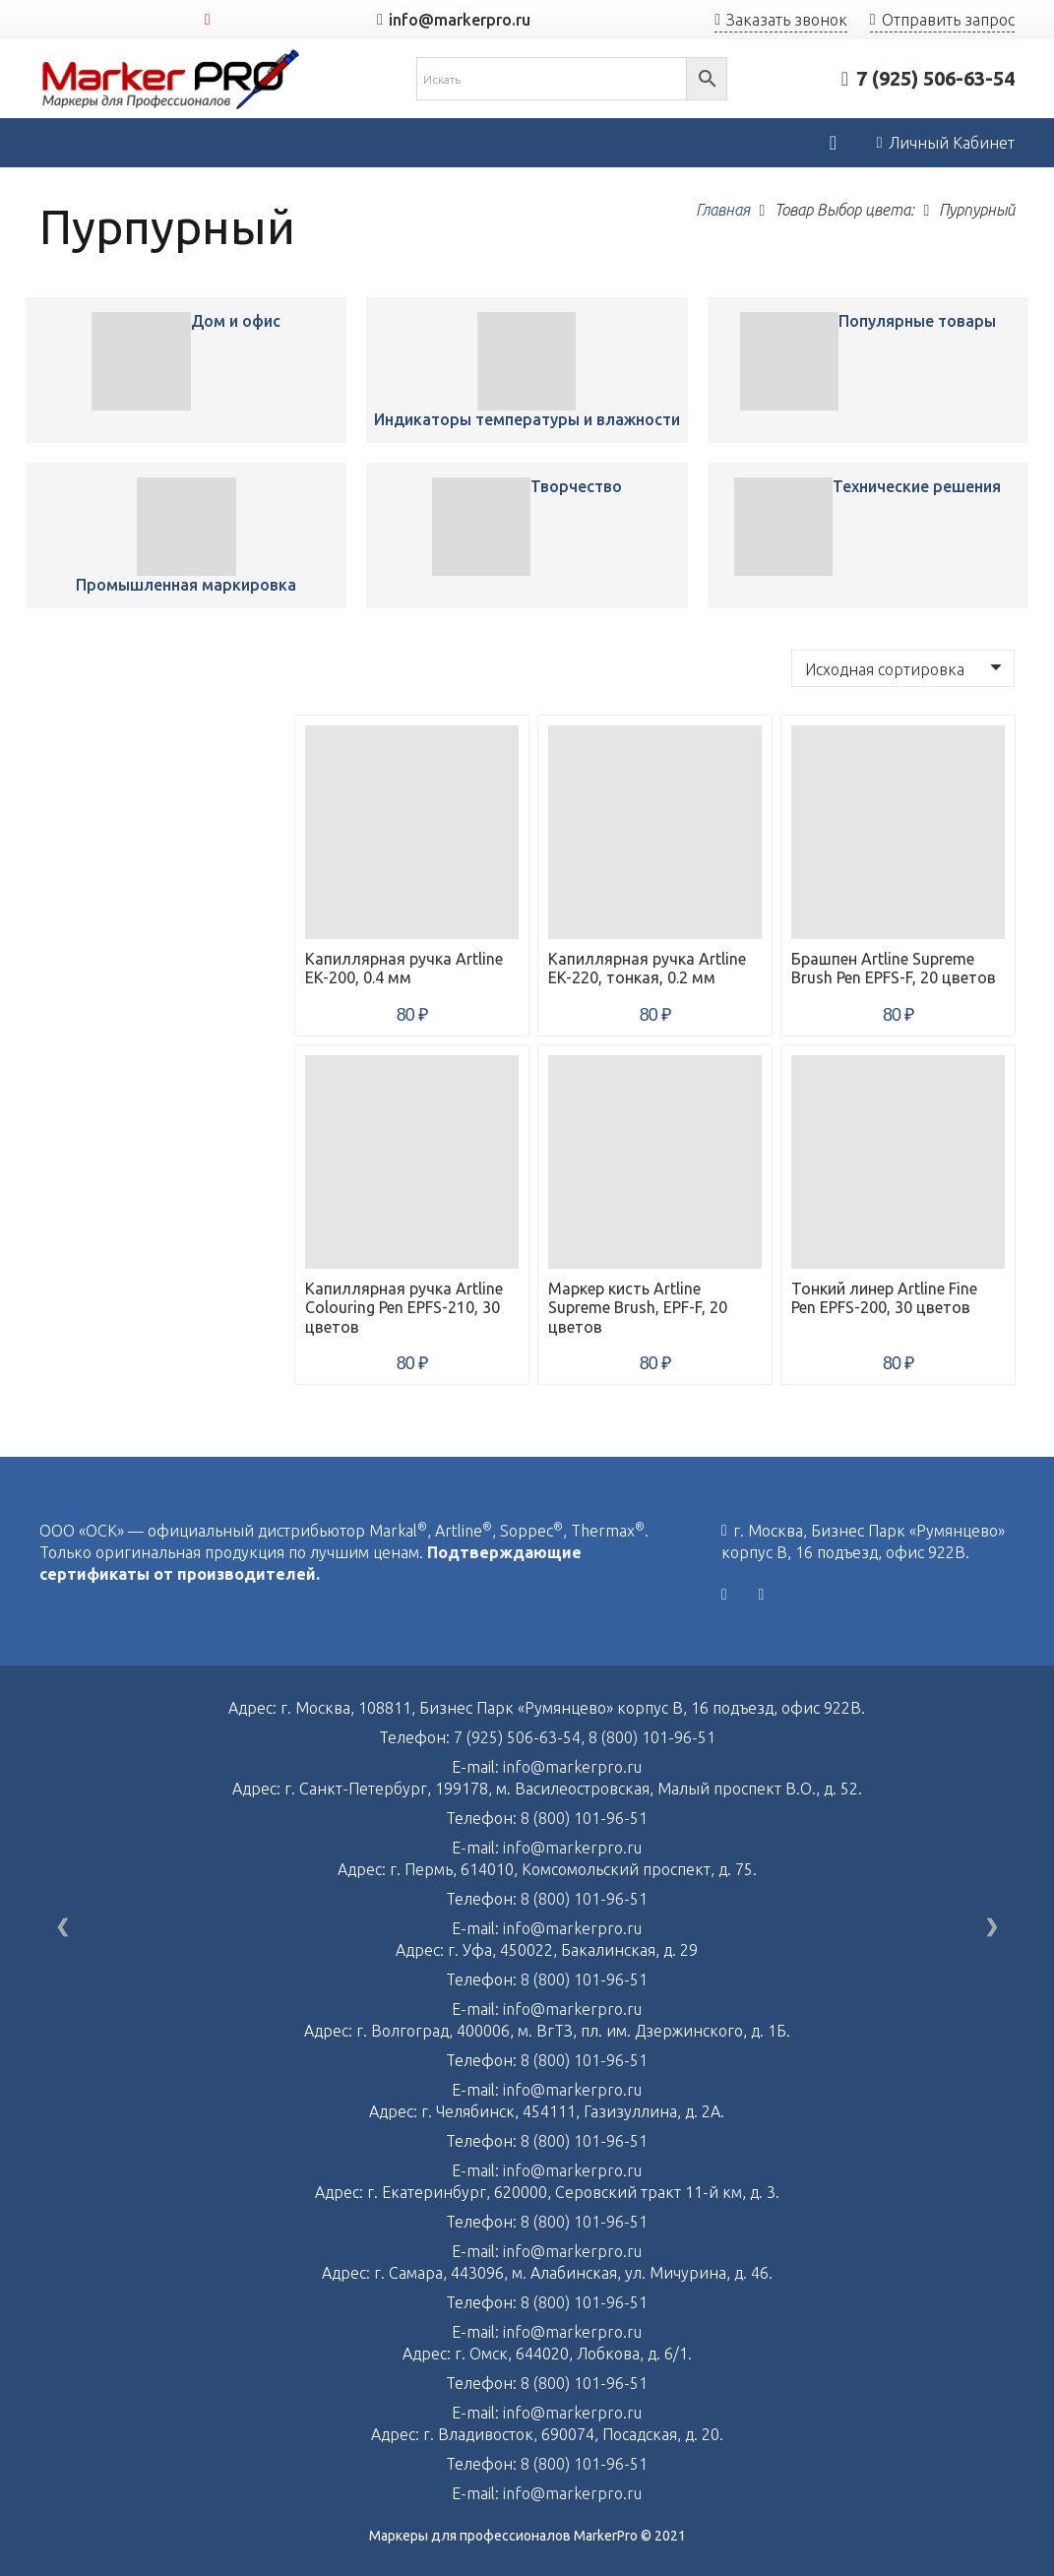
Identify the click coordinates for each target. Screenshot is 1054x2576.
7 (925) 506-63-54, (521, 1737)
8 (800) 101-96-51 (652, 1737)
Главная (723, 210)
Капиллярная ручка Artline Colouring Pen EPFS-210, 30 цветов (404, 1307)
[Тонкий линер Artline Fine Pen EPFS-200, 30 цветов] (898, 1162)
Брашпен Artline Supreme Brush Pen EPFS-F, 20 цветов (893, 968)
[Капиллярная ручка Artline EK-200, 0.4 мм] (141, 361)
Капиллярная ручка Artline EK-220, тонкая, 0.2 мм (647, 968)
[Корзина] (832, 142)
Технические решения (917, 486)
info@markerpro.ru (572, 1767)
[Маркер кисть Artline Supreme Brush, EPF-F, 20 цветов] (655, 1162)
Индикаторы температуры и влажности (527, 419)
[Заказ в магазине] (903, 668)
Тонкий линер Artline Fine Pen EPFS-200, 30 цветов (884, 1298)
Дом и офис (235, 321)
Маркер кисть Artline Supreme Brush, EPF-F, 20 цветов (637, 1307)
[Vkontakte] (724, 1594)
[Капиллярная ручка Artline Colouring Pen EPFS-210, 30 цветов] (412, 1162)
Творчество (576, 486)
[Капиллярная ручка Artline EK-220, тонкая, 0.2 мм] (655, 832)
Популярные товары (917, 321)
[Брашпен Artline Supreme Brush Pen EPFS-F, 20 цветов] (898, 832)
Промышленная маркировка (186, 585)
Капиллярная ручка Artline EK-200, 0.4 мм (404, 968)
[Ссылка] (171, 79)
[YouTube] (207, 19)
